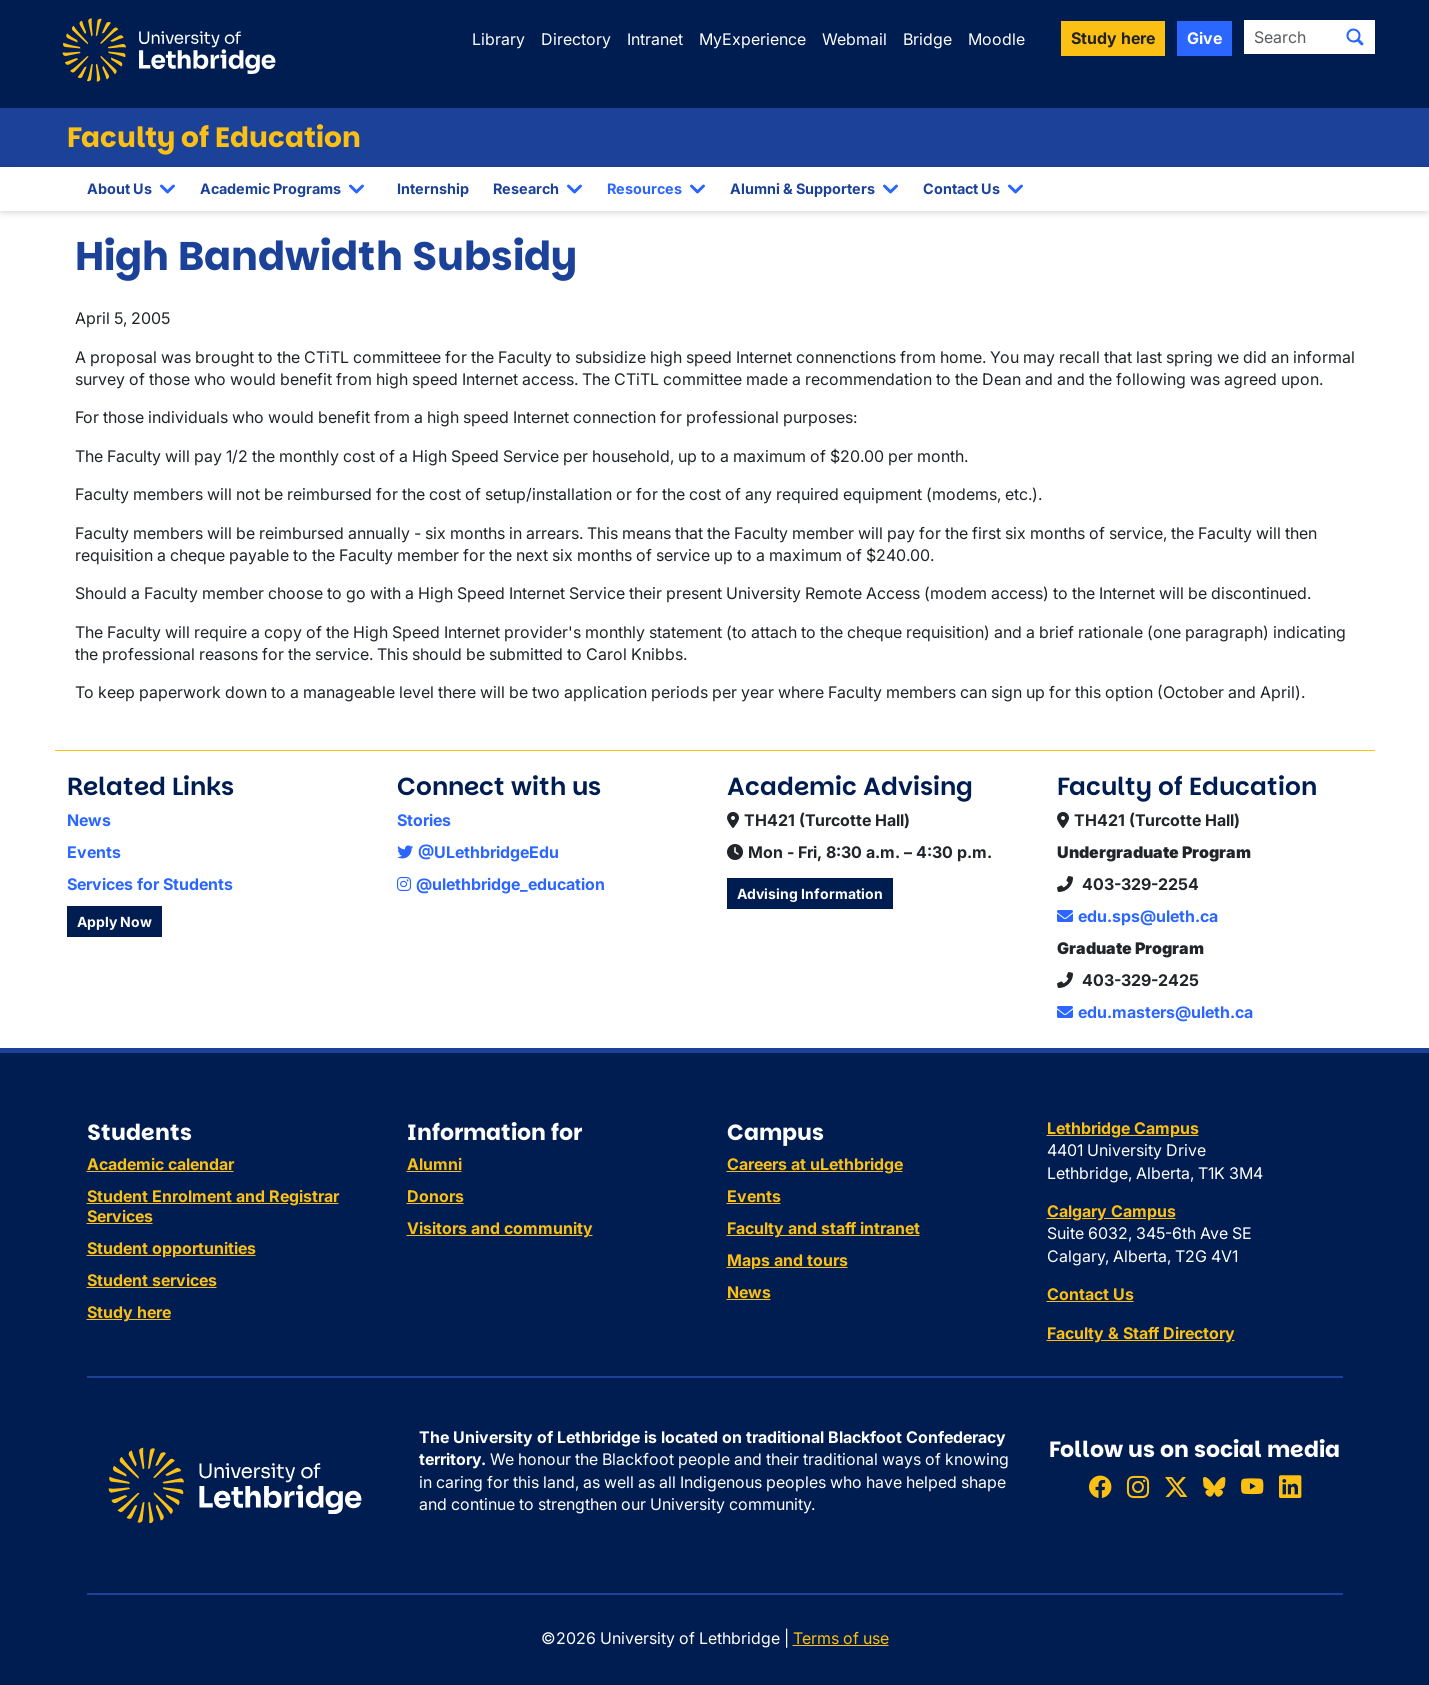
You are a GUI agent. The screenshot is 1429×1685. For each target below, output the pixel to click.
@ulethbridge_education (501, 884)
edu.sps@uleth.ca (1137, 916)
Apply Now (114, 921)
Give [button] (1204, 38)
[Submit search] (1355, 37)
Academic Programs (270, 188)
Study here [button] (1113, 38)
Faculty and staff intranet (823, 1228)
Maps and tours (787, 1260)
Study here (129, 1312)
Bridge (927, 39)
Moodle (996, 39)
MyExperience (752, 39)
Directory (576, 39)
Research (526, 188)
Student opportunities (171, 1248)
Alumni (434, 1164)
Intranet (655, 39)
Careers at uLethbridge (815, 1164)
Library (498, 39)
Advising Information (810, 893)
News (89, 820)
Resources (644, 188)
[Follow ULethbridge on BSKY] (1214, 1487)
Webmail (854, 39)
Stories (424, 820)
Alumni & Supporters (802, 188)
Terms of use (841, 1638)
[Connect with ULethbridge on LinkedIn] (1290, 1487)
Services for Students (150, 884)
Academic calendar (160, 1164)
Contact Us (961, 188)
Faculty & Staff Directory (1141, 1333)
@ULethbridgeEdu (478, 852)
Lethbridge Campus (1123, 1128)
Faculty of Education (214, 137)
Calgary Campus (1111, 1211)
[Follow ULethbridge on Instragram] (1138, 1487)
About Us (119, 188)
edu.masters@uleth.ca (1155, 1012)
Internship (433, 188)
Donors (435, 1196)
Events (94, 852)
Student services (152, 1280)
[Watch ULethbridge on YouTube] (1252, 1487)
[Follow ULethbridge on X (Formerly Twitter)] (1176, 1487)
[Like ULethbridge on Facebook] (1100, 1487)
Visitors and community (500, 1228)
